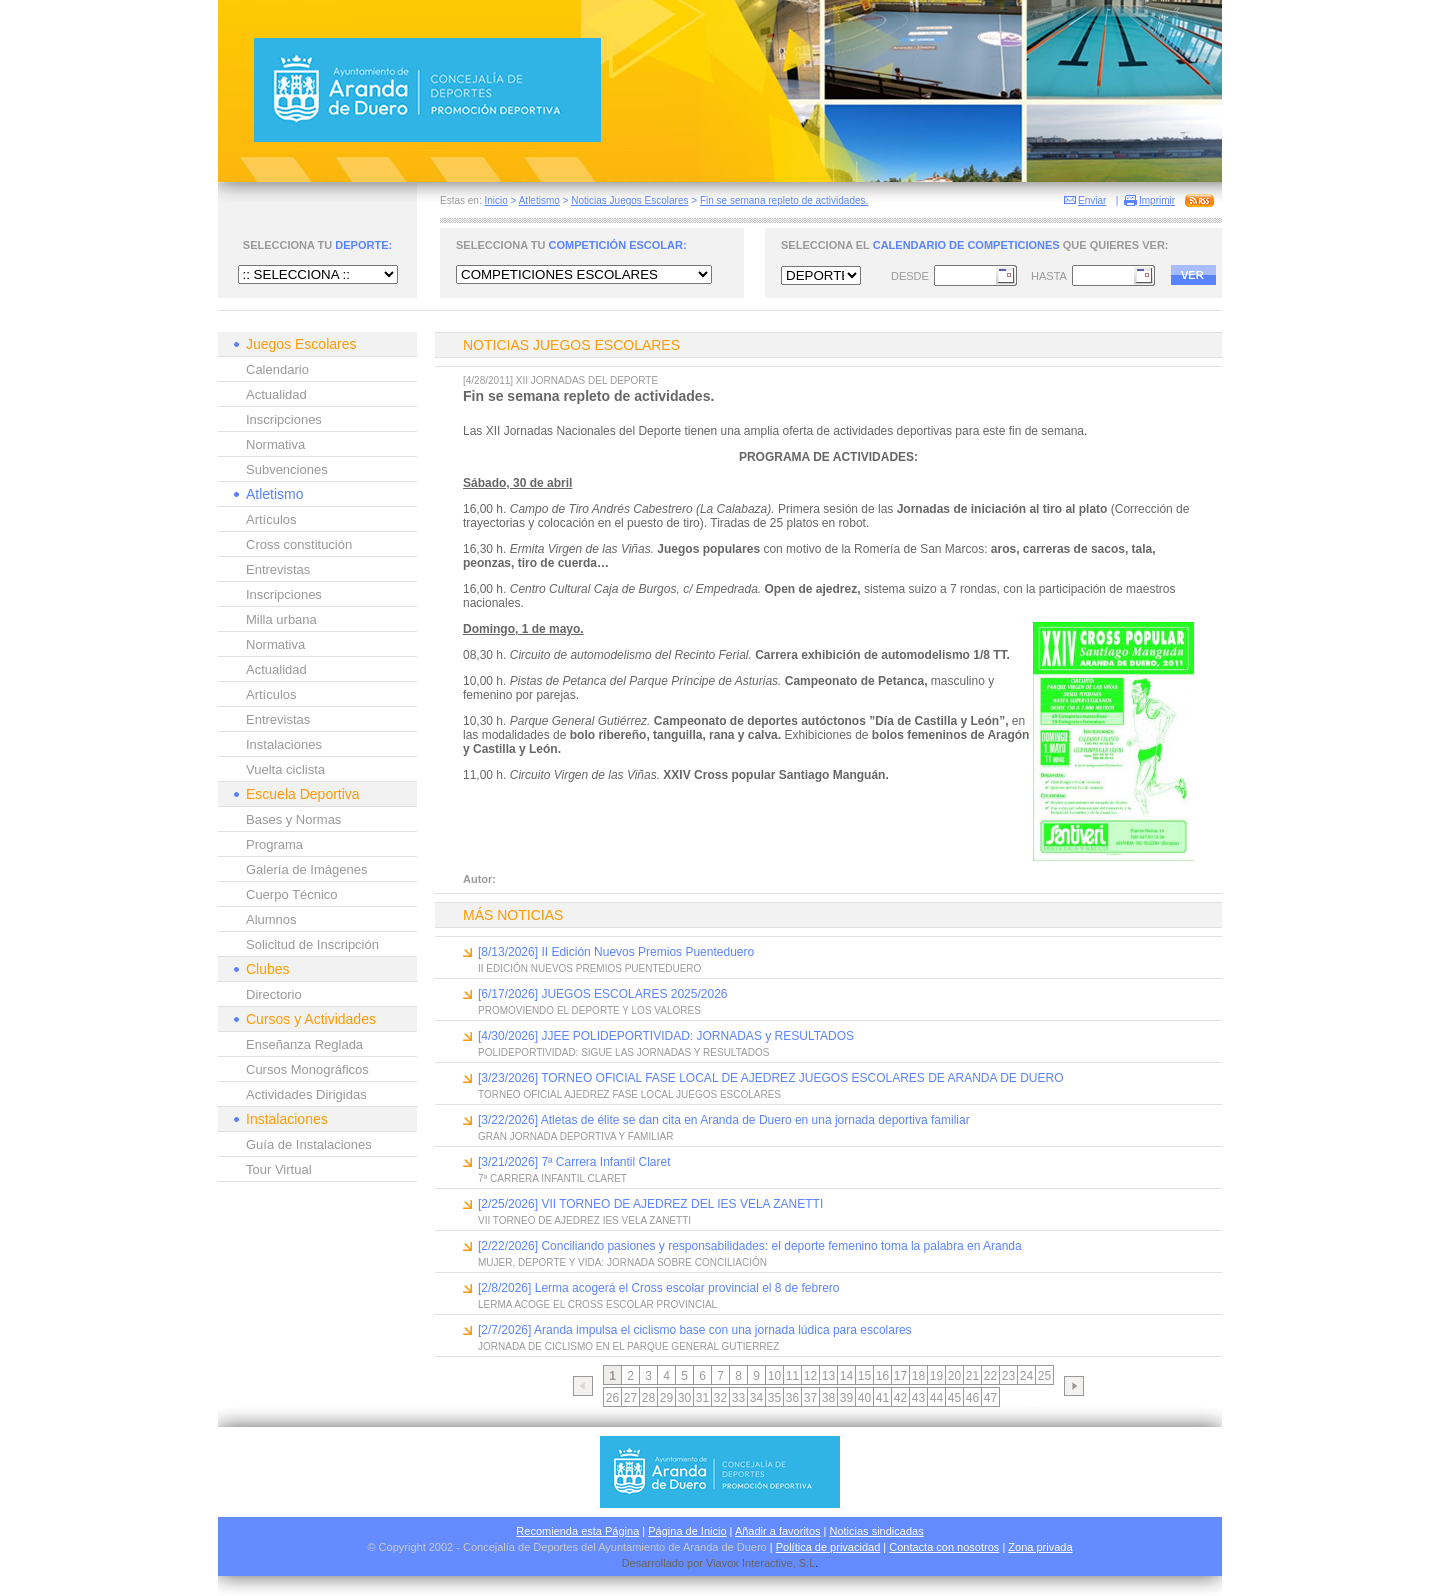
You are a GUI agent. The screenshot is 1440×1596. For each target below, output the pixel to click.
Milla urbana (281, 619)
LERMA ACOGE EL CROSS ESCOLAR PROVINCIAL (597, 1304)
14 (846, 1376)
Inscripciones (284, 419)
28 (648, 1398)
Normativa (275, 444)
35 (774, 1398)
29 (666, 1398)
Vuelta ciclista (285, 769)
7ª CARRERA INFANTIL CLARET (552, 1178)
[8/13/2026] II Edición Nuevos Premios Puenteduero (616, 952)
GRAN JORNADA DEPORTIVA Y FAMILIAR (575, 1136)
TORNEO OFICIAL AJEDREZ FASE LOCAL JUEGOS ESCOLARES (629, 1094)
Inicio (495, 200)
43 (918, 1398)
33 (738, 1398)
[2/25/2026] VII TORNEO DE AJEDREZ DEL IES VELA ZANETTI (650, 1204)
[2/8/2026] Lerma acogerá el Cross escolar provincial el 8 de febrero (659, 1288)
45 (954, 1398)
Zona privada (1040, 1547)
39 (846, 1398)
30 (684, 1398)
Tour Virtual (279, 1169)
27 (630, 1398)
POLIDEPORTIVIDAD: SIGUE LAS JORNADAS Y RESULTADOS (623, 1052)
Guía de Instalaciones (309, 1144)
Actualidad (276, 394)
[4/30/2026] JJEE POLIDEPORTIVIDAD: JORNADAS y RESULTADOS (666, 1036)
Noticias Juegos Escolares (629, 200)
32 (720, 1398)
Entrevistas (278, 569)
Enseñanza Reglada (304, 1044)
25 (1044, 1376)
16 (882, 1376)
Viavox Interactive (749, 1563)
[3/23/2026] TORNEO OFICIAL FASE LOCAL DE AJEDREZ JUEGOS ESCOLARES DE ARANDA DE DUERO (771, 1078)
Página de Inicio (687, 1531)
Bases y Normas (293, 819)
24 (1026, 1376)
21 (972, 1376)
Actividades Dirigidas (306, 1094)
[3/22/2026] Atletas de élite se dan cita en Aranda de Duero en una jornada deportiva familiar (724, 1120)
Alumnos (271, 919)
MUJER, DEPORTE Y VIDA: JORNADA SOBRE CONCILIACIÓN (622, 1262)
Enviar (1092, 200)
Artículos (271, 519)
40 (864, 1398)
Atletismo (539, 200)
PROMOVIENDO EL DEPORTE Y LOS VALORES (589, 1010)
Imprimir (1157, 200)
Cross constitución (299, 544)
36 (792, 1398)
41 (882, 1398)
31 (702, 1398)
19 (936, 1376)
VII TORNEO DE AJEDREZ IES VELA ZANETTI (584, 1220)
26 (612, 1398)
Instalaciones (284, 744)
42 (900, 1398)
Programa (274, 844)
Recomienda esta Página (577, 1531)
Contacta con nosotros (944, 1547)
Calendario (277, 369)
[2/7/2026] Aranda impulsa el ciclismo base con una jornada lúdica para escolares (695, 1330)
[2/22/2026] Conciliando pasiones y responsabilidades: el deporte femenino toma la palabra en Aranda (750, 1246)
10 (774, 1376)
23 (1008, 1376)
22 (990, 1376)
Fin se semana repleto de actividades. (784, 200)
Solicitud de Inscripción (312, 944)
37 (810, 1398)
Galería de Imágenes (306, 869)
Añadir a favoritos (778, 1531)
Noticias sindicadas (877, 1531)
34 (756, 1398)
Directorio (274, 994)
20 (954, 1376)
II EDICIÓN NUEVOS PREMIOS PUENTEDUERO (589, 968)
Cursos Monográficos (307, 1069)
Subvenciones (287, 469)
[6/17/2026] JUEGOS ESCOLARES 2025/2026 (602, 994)
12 (810, 1376)
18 (918, 1376)
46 (972, 1398)
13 (828, 1376)
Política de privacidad (828, 1547)
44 (936, 1398)
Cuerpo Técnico (292, 894)
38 (828, 1398)
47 (990, 1398)
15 (864, 1376)
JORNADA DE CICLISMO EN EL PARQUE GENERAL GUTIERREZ (628, 1346)
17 (900, 1376)
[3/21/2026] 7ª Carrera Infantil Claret (574, 1162)
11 (792, 1376)
